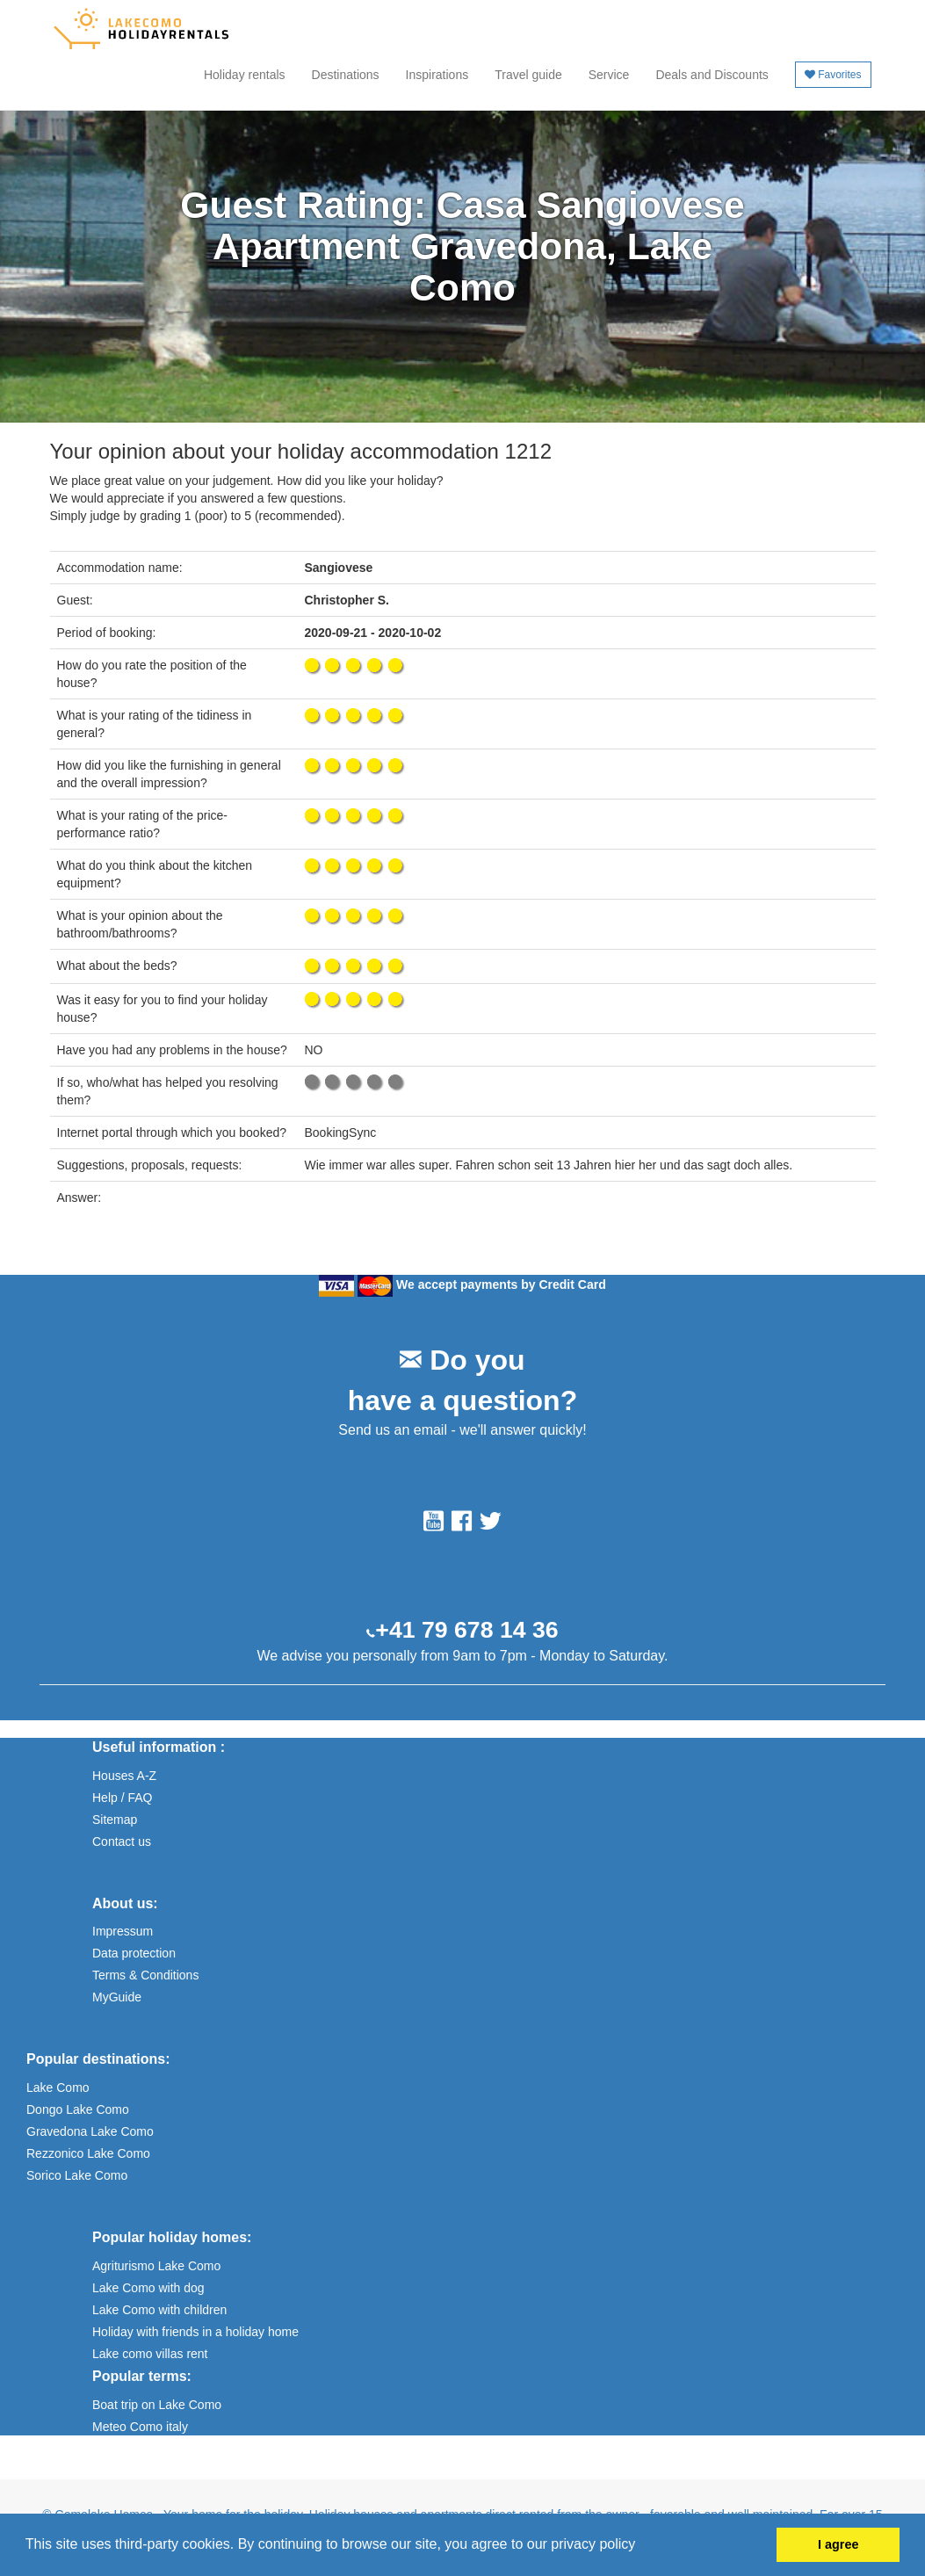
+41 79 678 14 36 (466, 1630)
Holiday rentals (244, 75)
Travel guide (528, 75)
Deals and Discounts (711, 75)
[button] (642, 2546)
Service (609, 75)
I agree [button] (838, 2544)
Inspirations (437, 75)
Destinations (345, 75)
